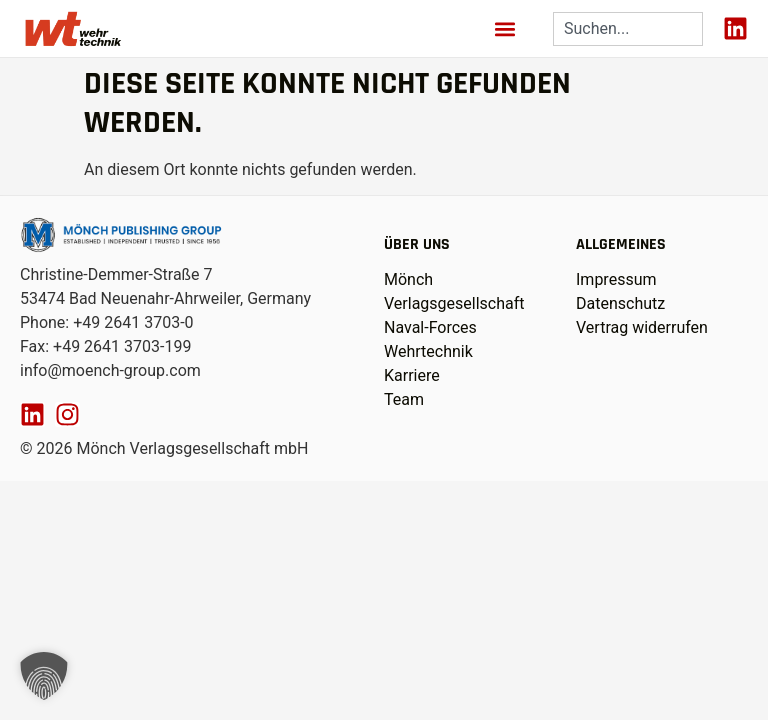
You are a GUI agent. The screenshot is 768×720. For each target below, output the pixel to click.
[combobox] (628, 29)
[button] (505, 28)
